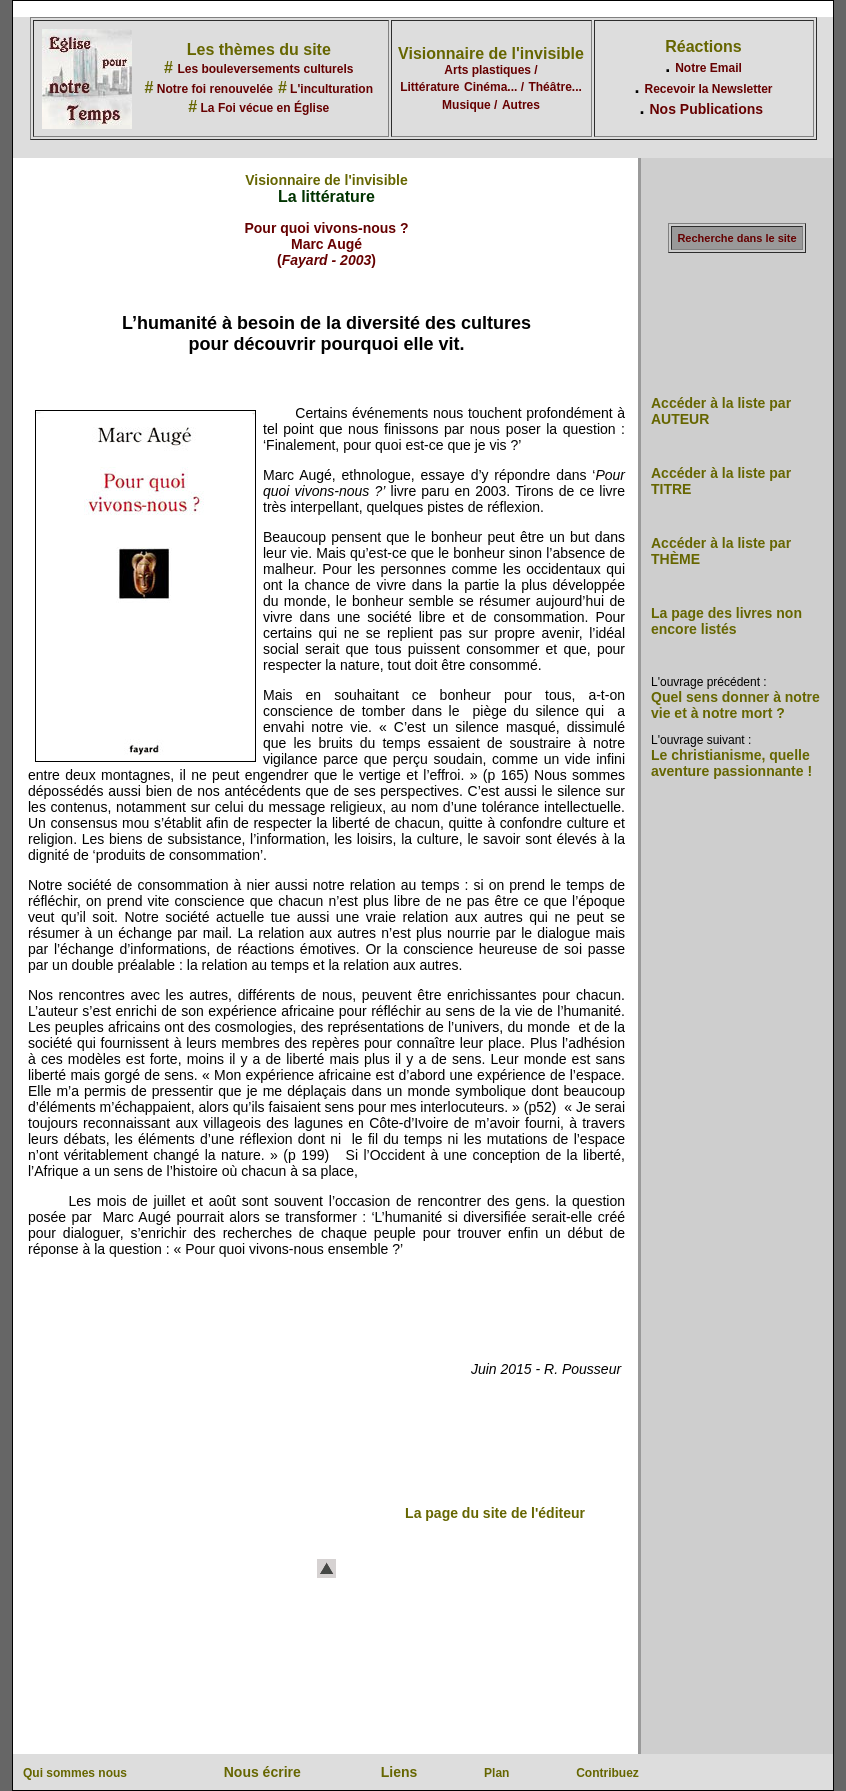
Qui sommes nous (75, 1773)
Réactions (703, 46)
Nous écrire (262, 1772)
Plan (496, 1773)
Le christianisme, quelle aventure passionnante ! (731, 763)
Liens (399, 1772)
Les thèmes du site (259, 49)
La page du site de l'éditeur (495, 1513)
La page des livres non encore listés (726, 621)
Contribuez (607, 1773)
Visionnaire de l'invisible (491, 53)
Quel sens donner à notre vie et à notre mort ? (735, 705)
